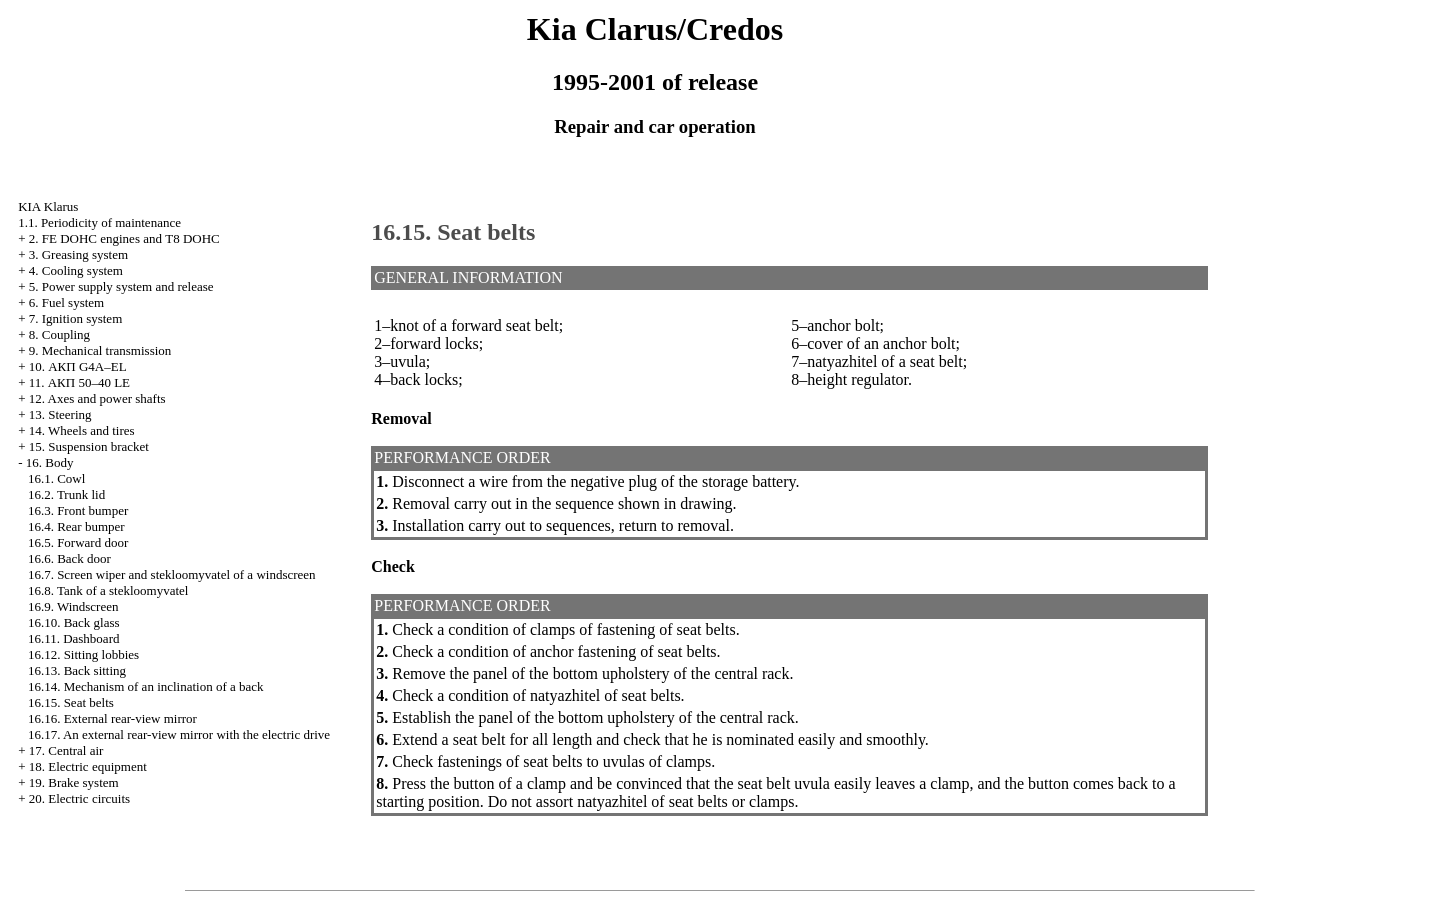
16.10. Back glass (74, 622)
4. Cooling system (76, 270)
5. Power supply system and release (121, 286)
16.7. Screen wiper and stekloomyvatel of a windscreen (172, 574)
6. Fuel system (66, 302)
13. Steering (60, 414)
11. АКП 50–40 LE (79, 382)
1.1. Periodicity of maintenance (99, 222)
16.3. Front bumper (78, 510)
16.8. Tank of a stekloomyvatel (108, 590)
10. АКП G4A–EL (78, 366)
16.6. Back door (69, 558)
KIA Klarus (48, 206)
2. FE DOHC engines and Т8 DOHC (124, 238)
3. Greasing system (78, 254)
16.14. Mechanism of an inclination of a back (146, 686)
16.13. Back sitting (77, 670)
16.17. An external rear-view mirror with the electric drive (179, 734)
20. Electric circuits (79, 798)
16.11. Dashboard (74, 638)
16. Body (50, 462)
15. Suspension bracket (89, 446)
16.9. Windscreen (73, 606)
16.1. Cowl (56, 478)
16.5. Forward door (78, 542)
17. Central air (66, 750)
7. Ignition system (76, 318)
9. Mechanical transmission (100, 350)
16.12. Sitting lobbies (83, 654)
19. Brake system (74, 782)
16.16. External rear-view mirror (112, 718)
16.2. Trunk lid (66, 494)
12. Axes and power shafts (97, 398)
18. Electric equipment (88, 766)
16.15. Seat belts (71, 702)
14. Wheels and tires (82, 430)
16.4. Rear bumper (76, 526)
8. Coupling (59, 334)
